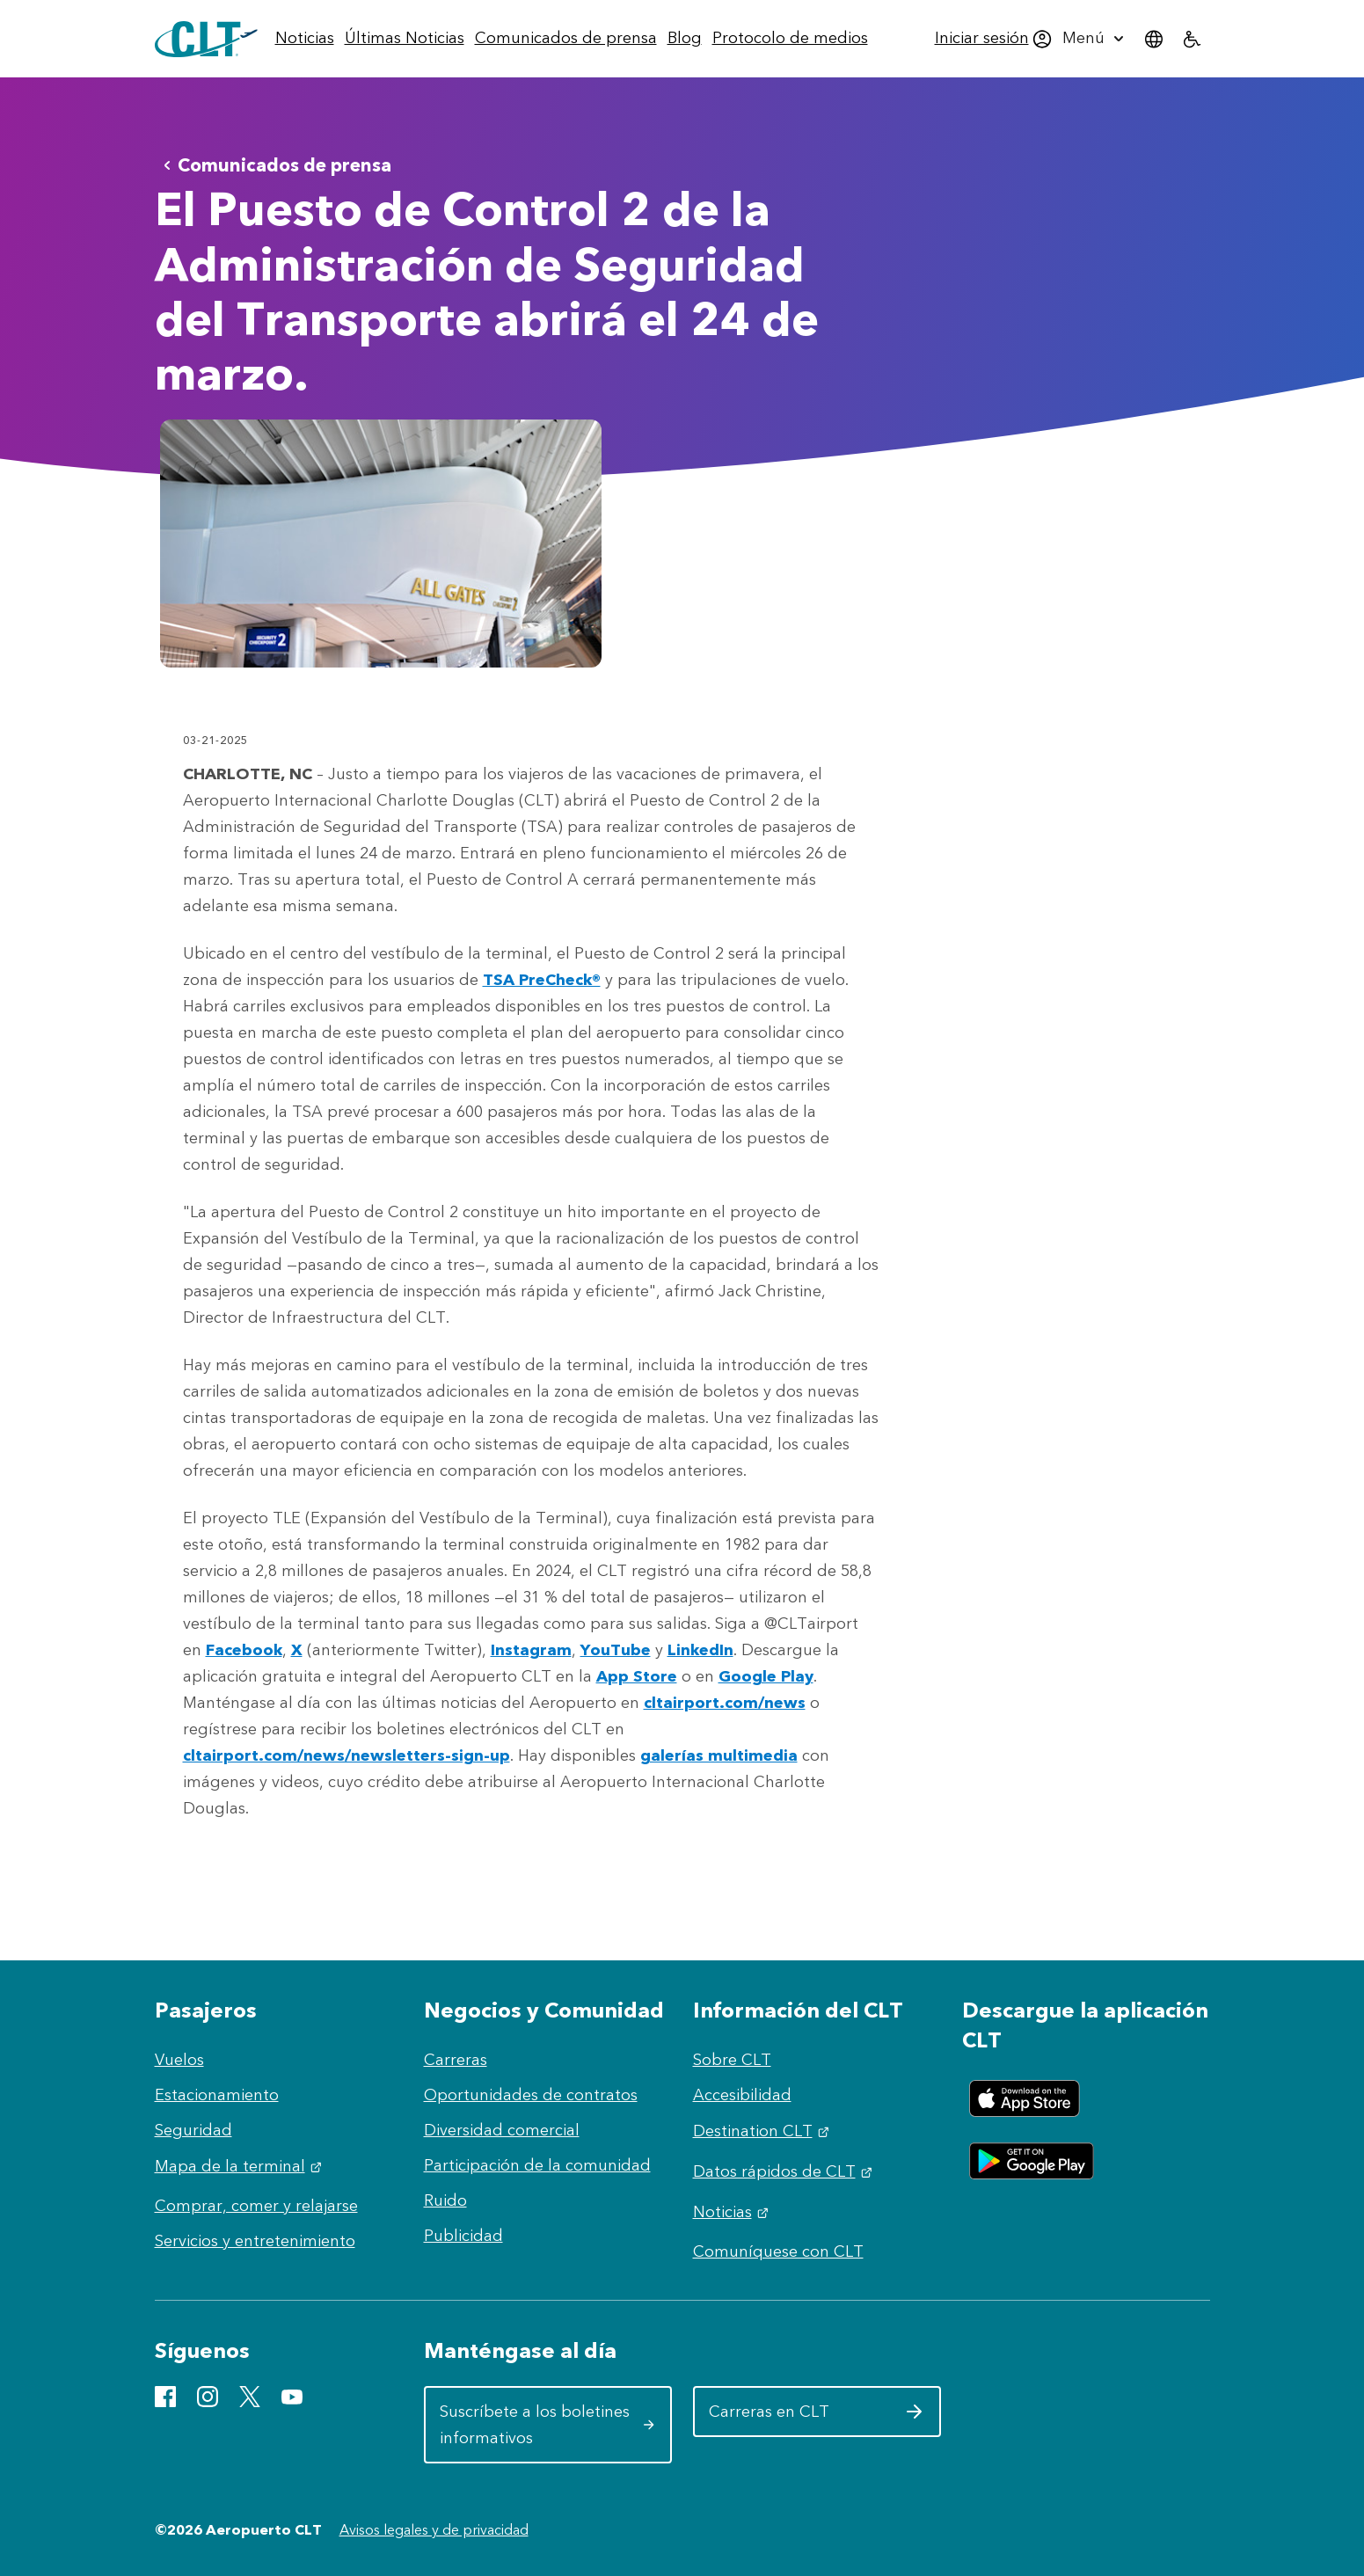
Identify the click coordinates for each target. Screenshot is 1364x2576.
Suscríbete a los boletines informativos (547, 2425)
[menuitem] (305, 39)
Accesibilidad (742, 2095)
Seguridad (193, 2130)
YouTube (615, 1650)
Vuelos (179, 2059)
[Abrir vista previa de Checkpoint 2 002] (381, 544)
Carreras (455, 2059)
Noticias (733, 2212)
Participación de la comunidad (537, 2165)
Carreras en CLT (816, 2417)
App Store (636, 1676)
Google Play (765, 1676)
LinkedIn (700, 1650)
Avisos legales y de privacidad (434, 2529)
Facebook (244, 1650)
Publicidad (463, 2235)
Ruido (445, 2200)
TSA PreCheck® (542, 979)
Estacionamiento (217, 2095)
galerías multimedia (719, 1755)
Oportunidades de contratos (531, 2095)
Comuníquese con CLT (778, 2251)
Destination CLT (763, 2131)
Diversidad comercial (502, 2130)
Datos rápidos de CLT (785, 2171)
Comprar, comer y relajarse (256, 2205)
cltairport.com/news (725, 1702)
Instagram (531, 1650)
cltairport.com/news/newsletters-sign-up (346, 1755)
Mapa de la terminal (240, 2166)
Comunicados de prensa (274, 165)
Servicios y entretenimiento (255, 2241)
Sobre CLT (732, 2059)
